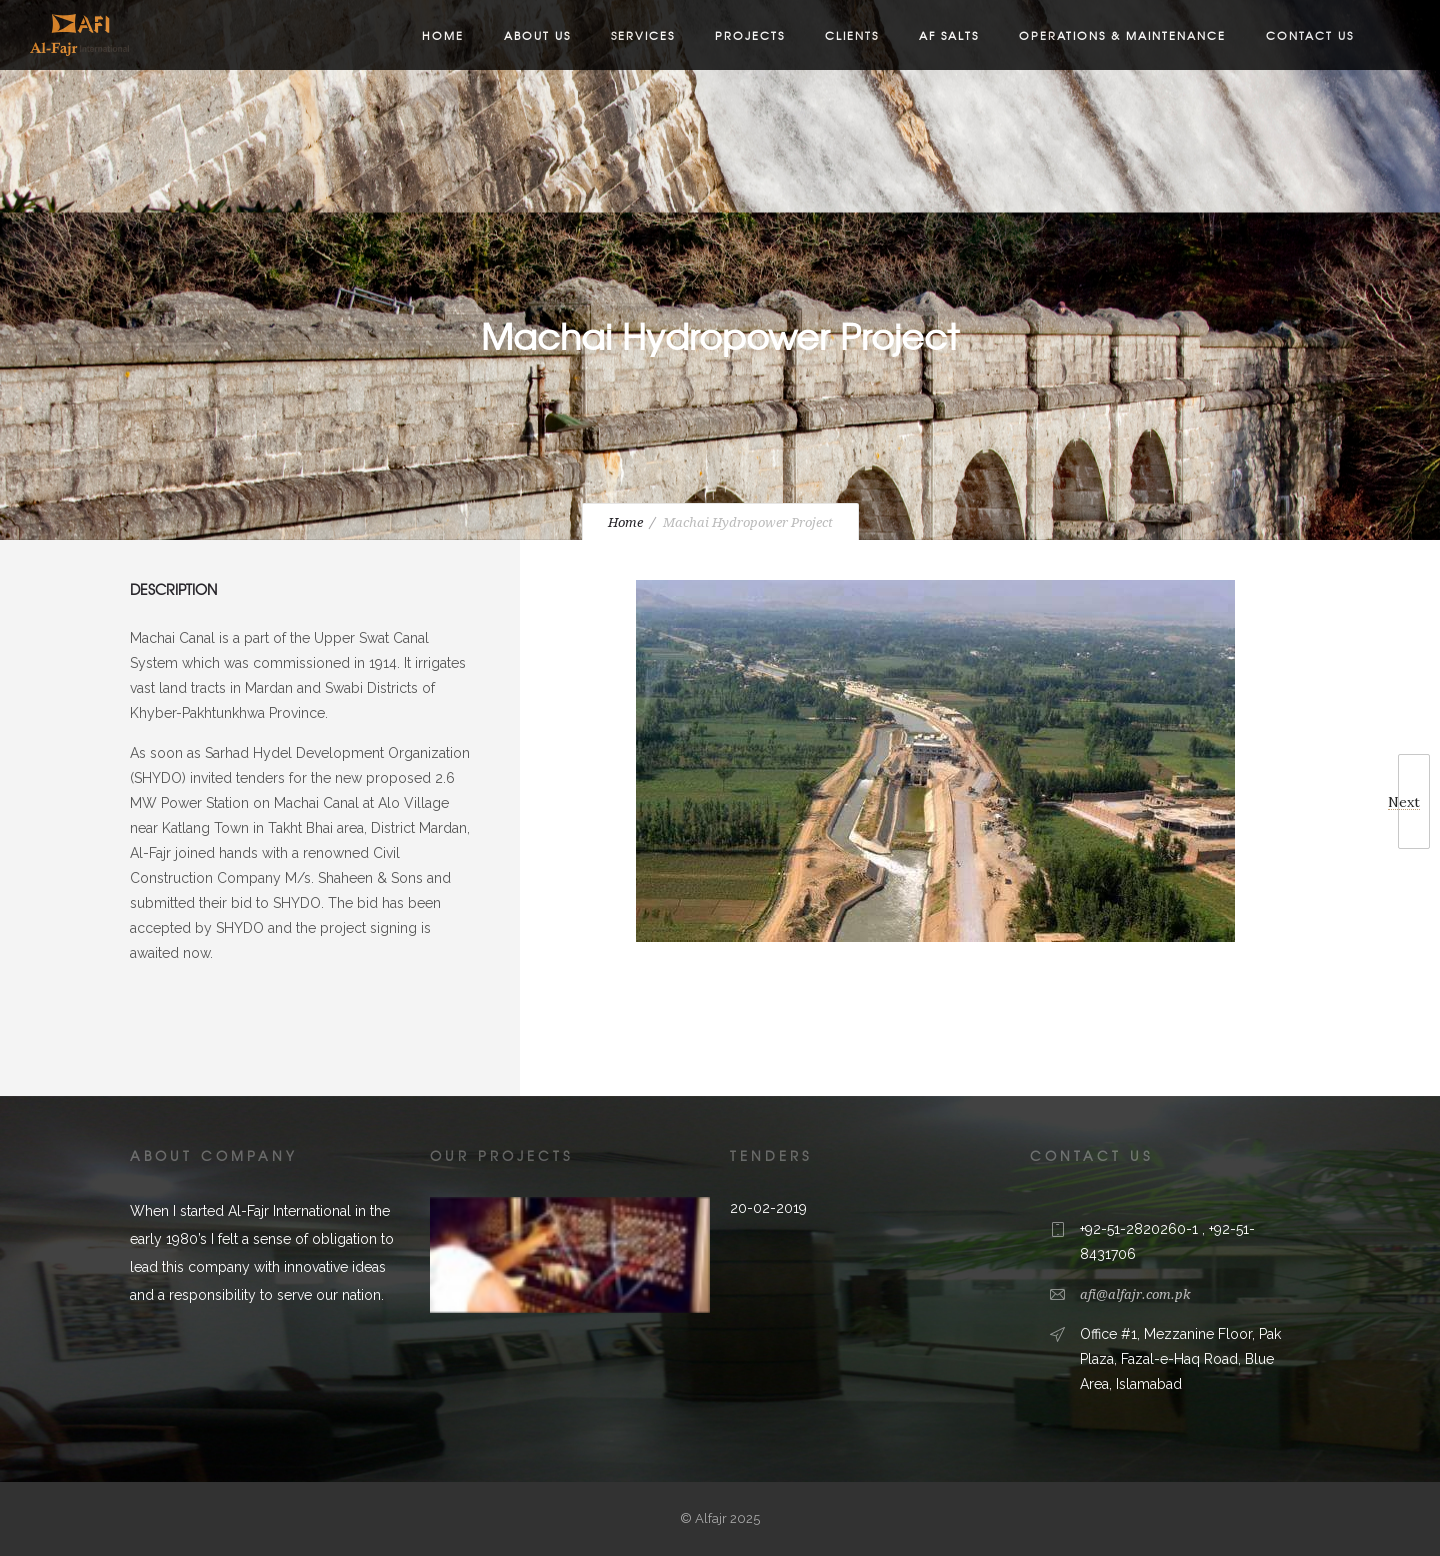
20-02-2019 (768, 1208)
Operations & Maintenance (1122, 35)
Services (643, 35)
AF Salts (949, 35)
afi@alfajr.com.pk (1135, 1294)
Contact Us (1310, 35)
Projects (750, 35)
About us (537, 35)
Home (443, 35)
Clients (852, 35)
